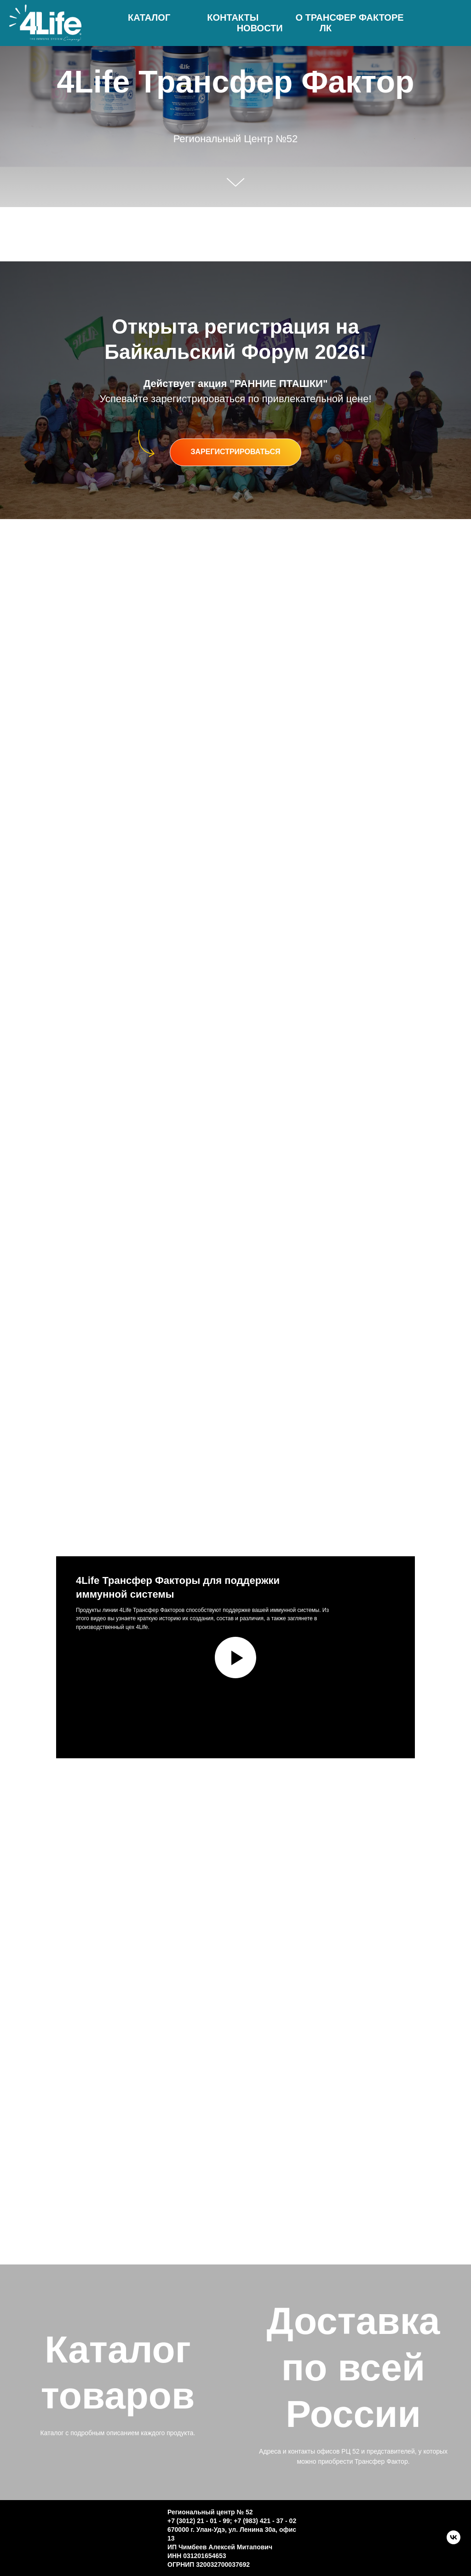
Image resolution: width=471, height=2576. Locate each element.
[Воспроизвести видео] (235, 1657)
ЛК (326, 28)
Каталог (149, 17)
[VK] (453, 2542)
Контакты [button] (232, 17)
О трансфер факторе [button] (349, 17)
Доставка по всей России (353, 2367)
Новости (260, 28)
